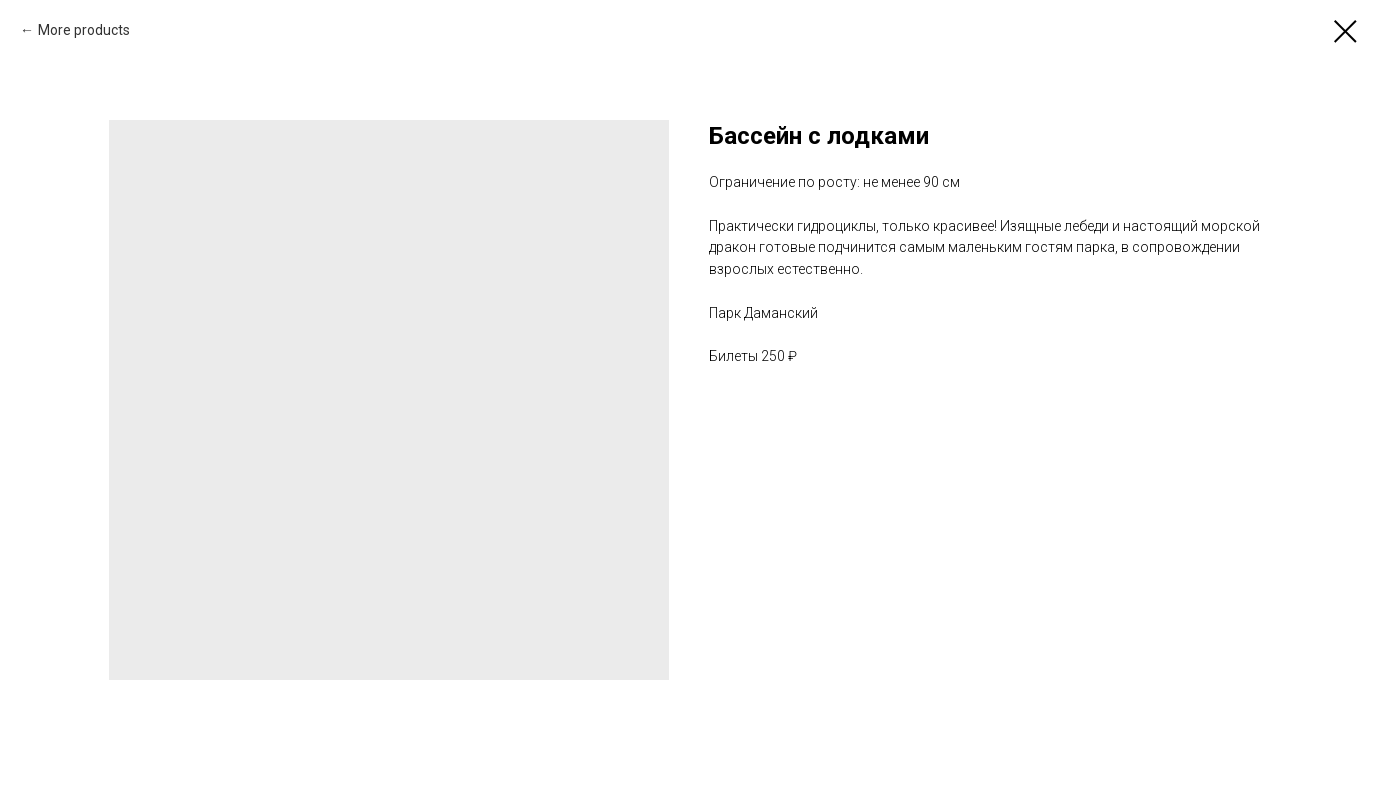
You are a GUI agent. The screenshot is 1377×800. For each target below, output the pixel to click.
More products (84, 30)
